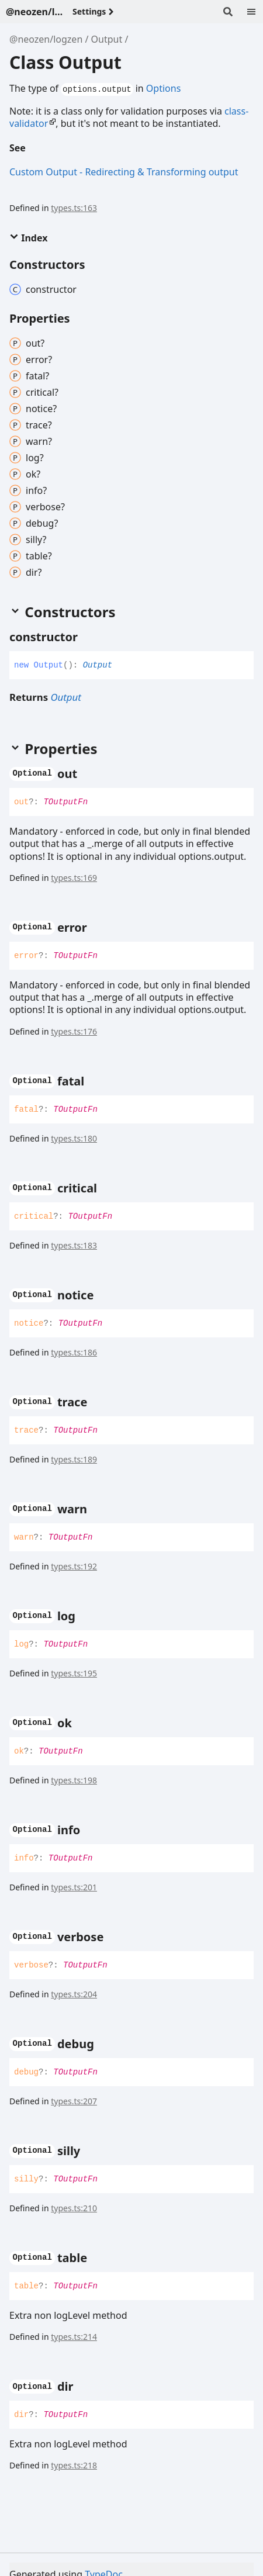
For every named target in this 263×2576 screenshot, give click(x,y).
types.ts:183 (74, 1245)
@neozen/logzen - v (34, 11)
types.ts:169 (74, 877)
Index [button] (28, 238)
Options (163, 88)
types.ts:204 (74, 1994)
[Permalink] (35, 149)
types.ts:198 (74, 1780)
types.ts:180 (74, 1138)
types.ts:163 (74, 207)
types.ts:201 (74, 1887)
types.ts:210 (74, 2208)
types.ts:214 (74, 2336)
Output (107, 39)
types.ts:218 (74, 2465)
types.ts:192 (74, 1566)
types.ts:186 (74, 1352)
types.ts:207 (74, 2101)
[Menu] (251, 11)
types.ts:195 (74, 1673)
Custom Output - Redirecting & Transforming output (123, 171)
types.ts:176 (74, 1031)
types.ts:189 (74, 1459)
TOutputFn (65, 802)
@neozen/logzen (45, 39)
